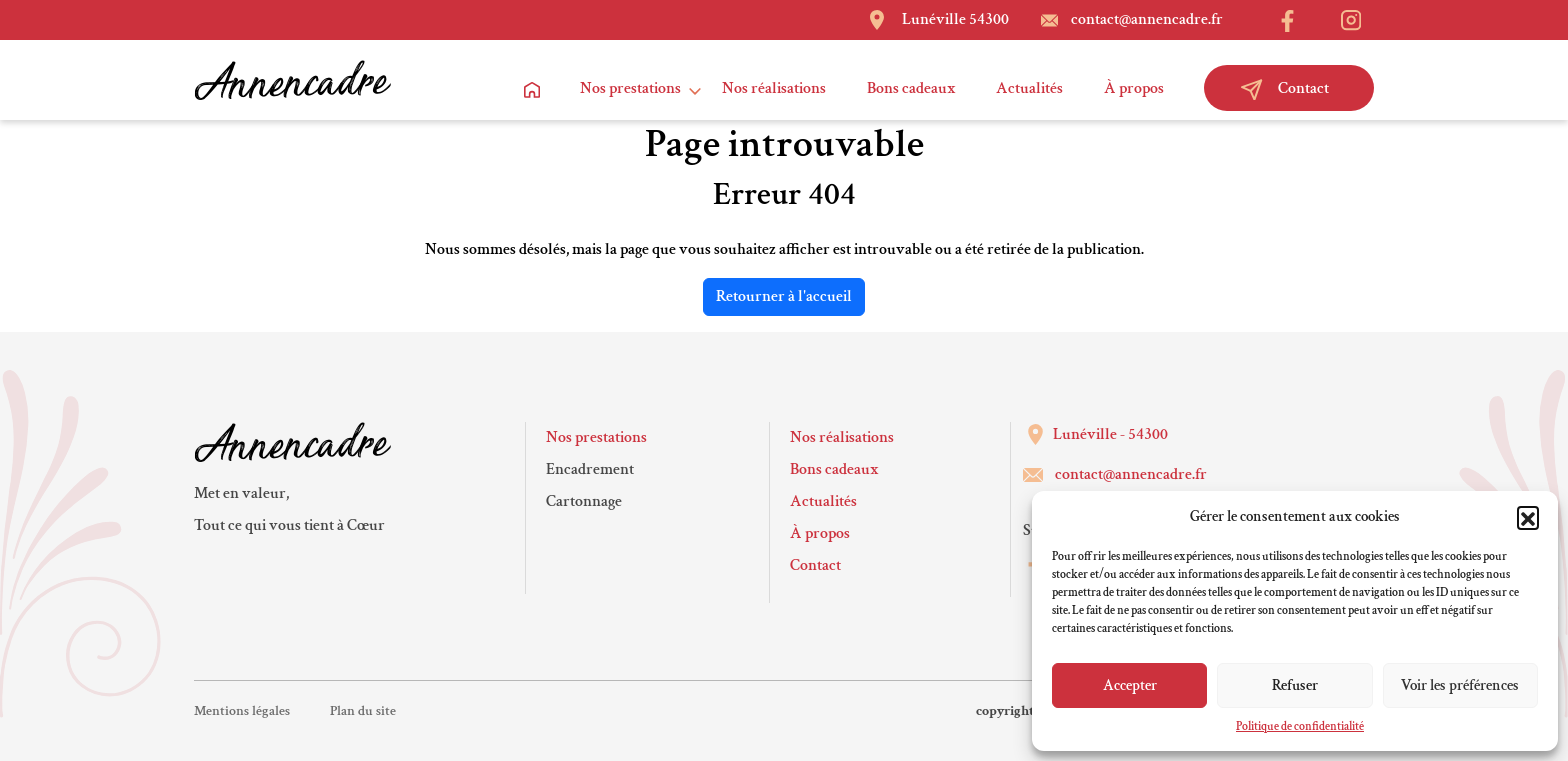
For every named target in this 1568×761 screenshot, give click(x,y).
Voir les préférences (1460, 685)
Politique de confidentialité (1300, 726)
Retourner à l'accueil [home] (784, 296)
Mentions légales (242, 711)
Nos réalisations (774, 88)
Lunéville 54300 (955, 19)
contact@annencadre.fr (1147, 19)
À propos (1134, 88)
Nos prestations (630, 88)
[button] (1528, 517)
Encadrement (590, 469)
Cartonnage (584, 501)
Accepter (1130, 685)
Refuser (1295, 685)
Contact (1285, 89)
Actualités (1029, 88)
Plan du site (363, 711)
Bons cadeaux (911, 88)
